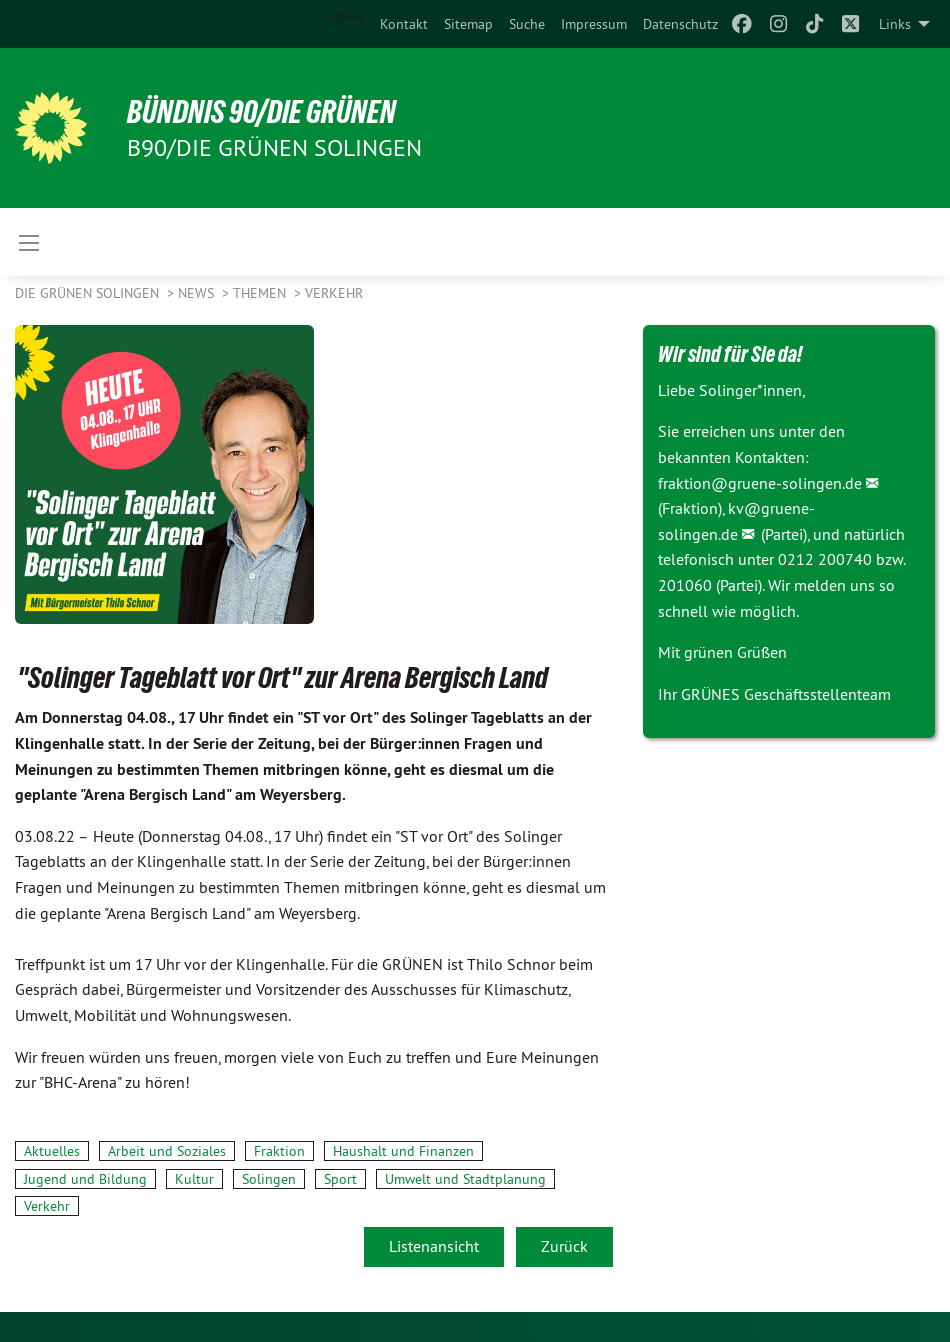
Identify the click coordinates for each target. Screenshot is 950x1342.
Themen (261, 293)
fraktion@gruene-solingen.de (760, 483)
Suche (527, 24)
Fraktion (279, 1151)
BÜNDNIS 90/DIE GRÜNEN (261, 112)
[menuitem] (404, 24)
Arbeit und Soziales (167, 1151)
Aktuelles (52, 1151)
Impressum (594, 24)
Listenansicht (434, 1246)
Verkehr (334, 293)
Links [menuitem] (895, 24)
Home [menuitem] (346, 16)
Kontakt (404, 24)
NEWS (198, 293)
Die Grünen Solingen (89, 293)
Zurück (564, 1246)
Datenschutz (680, 24)
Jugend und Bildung (85, 1179)
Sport (340, 1179)
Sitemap (468, 24)
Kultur (194, 1179)
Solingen (269, 1179)
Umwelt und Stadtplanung (465, 1179)
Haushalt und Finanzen (403, 1151)
